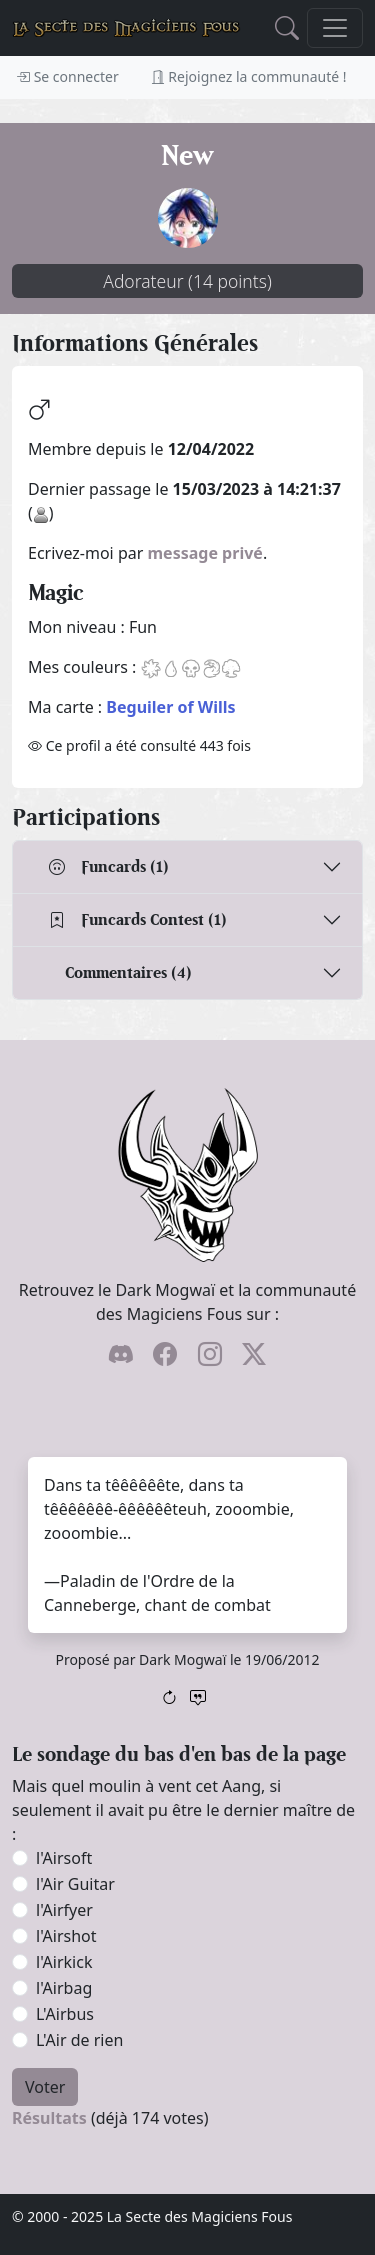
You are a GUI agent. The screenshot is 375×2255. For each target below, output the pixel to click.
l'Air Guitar (75, 1884)
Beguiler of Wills (170, 707)
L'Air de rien (79, 2040)
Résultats (49, 2118)
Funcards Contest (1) (138, 919)
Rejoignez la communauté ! (249, 76)
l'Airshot (66, 1936)
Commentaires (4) (128, 972)
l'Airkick (64, 1962)
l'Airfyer (64, 1910)
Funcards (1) (109, 866)
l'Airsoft (64, 1858)
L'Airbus (65, 2014)
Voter (45, 2087)
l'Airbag (64, 1988)
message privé (205, 553)
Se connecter (67, 76)
